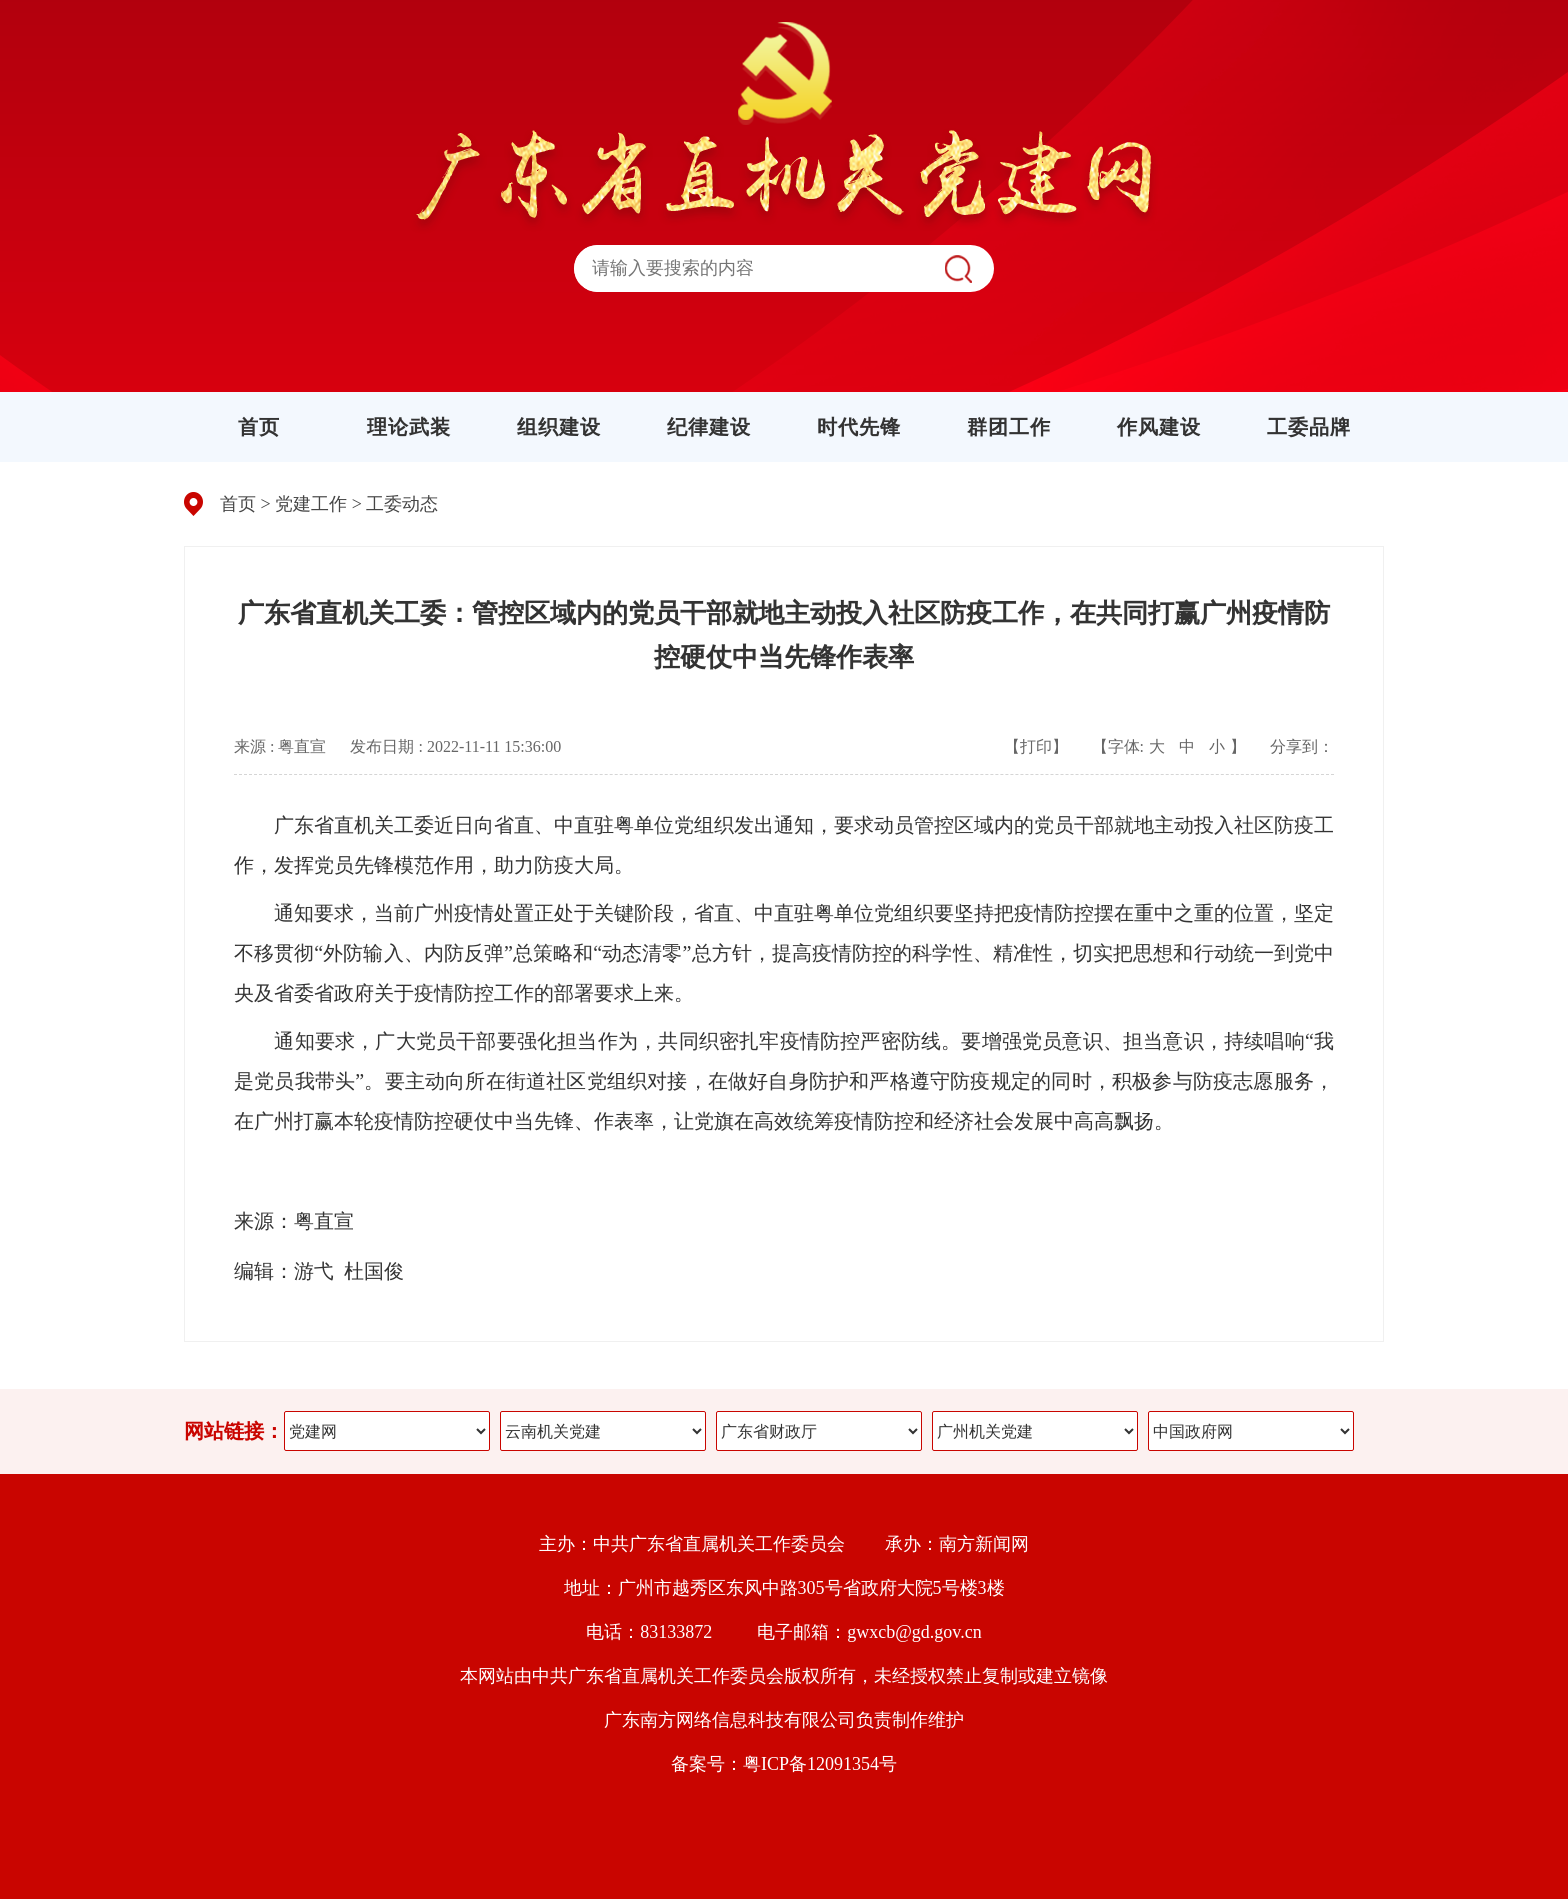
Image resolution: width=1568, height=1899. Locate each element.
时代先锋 (859, 427)
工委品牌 (1309, 427)
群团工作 (1009, 427)
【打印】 (1036, 746)
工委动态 (402, 504)
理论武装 (409, 427)
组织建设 (559, 427)
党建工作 (311, 504)
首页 (259, 427)
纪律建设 (709, 427)
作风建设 (1159, 427)
